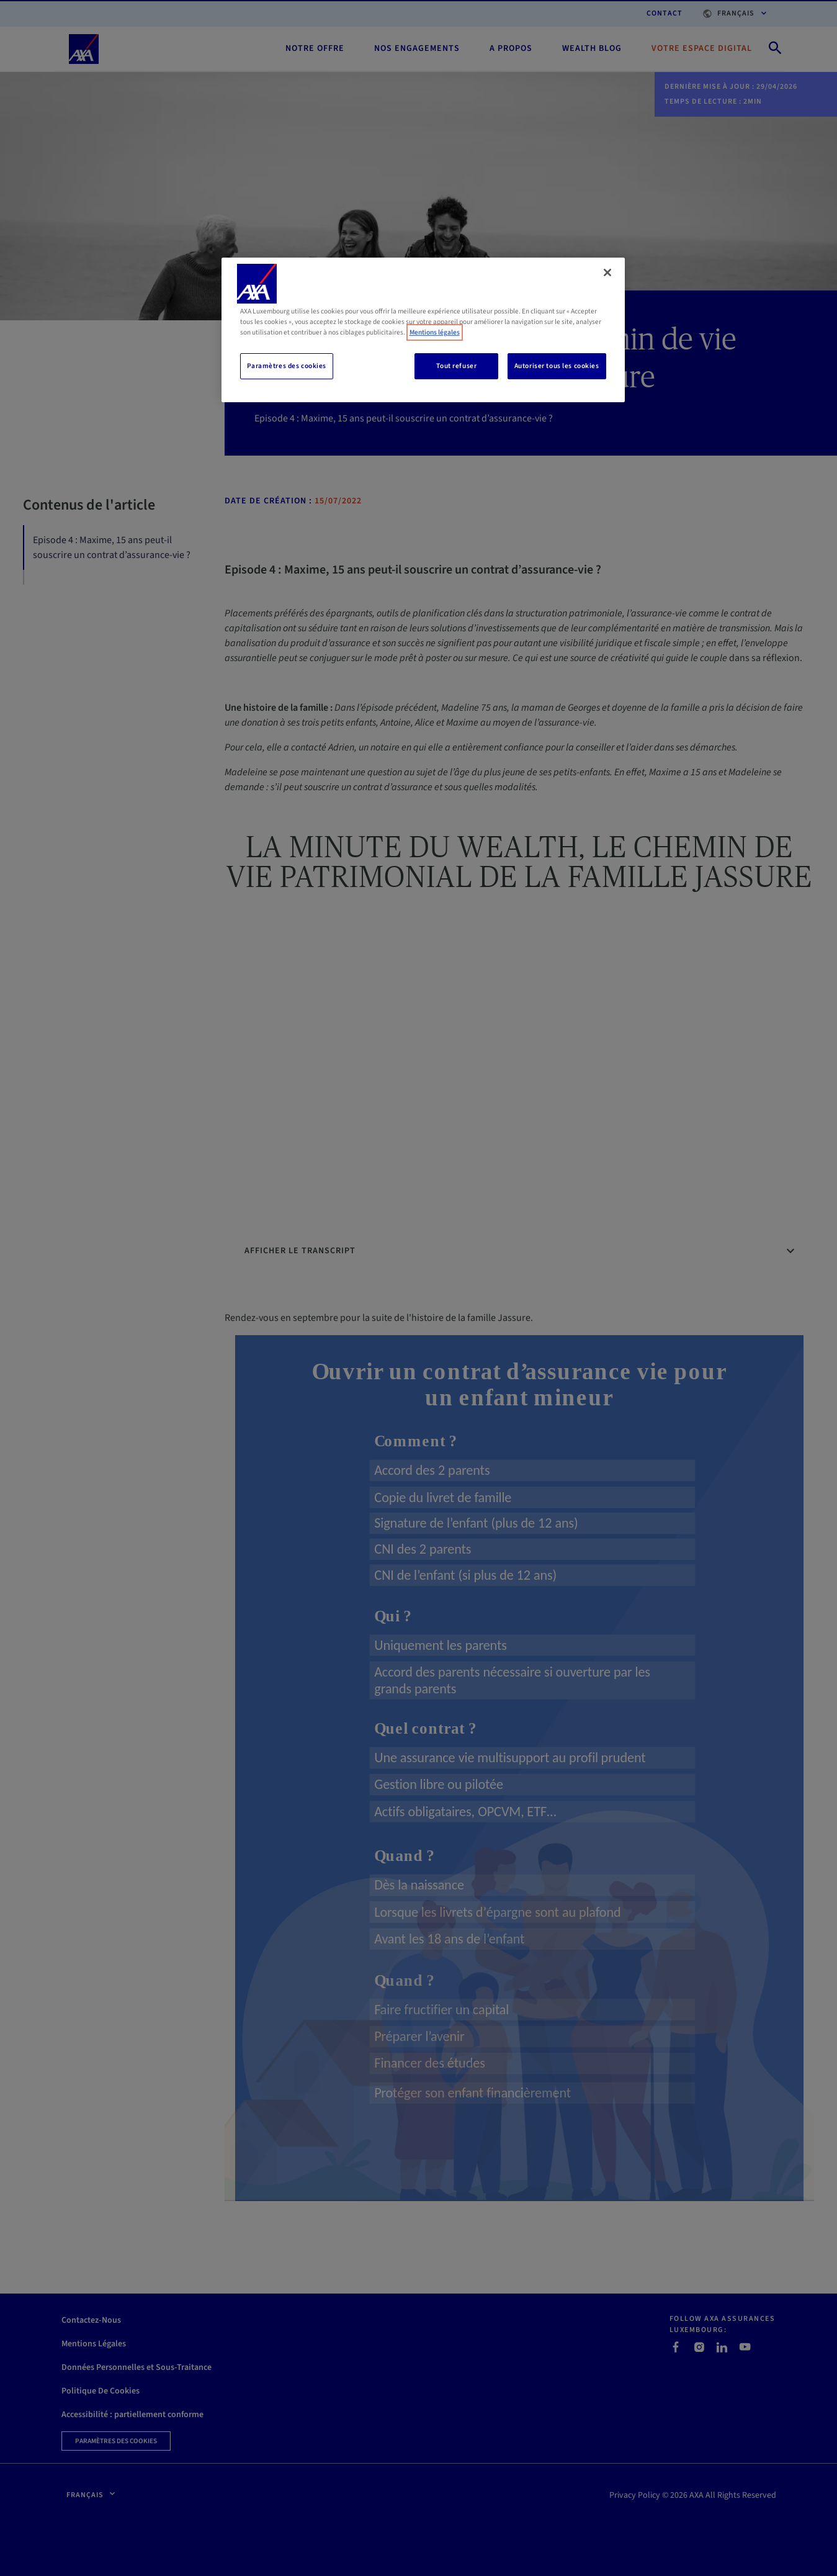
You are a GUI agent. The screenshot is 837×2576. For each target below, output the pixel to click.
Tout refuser (456, 366)
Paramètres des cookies (287, 366)
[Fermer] (607, 272)
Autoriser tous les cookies (556, 366)
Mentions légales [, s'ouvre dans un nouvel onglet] (435, 332)
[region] (423, 330)
